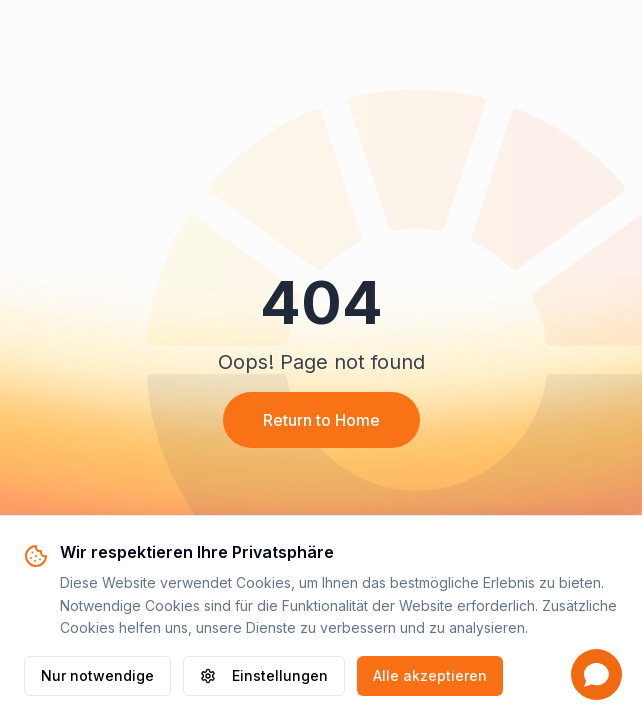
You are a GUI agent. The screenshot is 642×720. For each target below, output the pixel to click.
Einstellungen (264, 675)
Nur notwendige (97, 675)
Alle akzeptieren (430, 675)
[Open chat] (596, 674)
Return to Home (321, 420)
